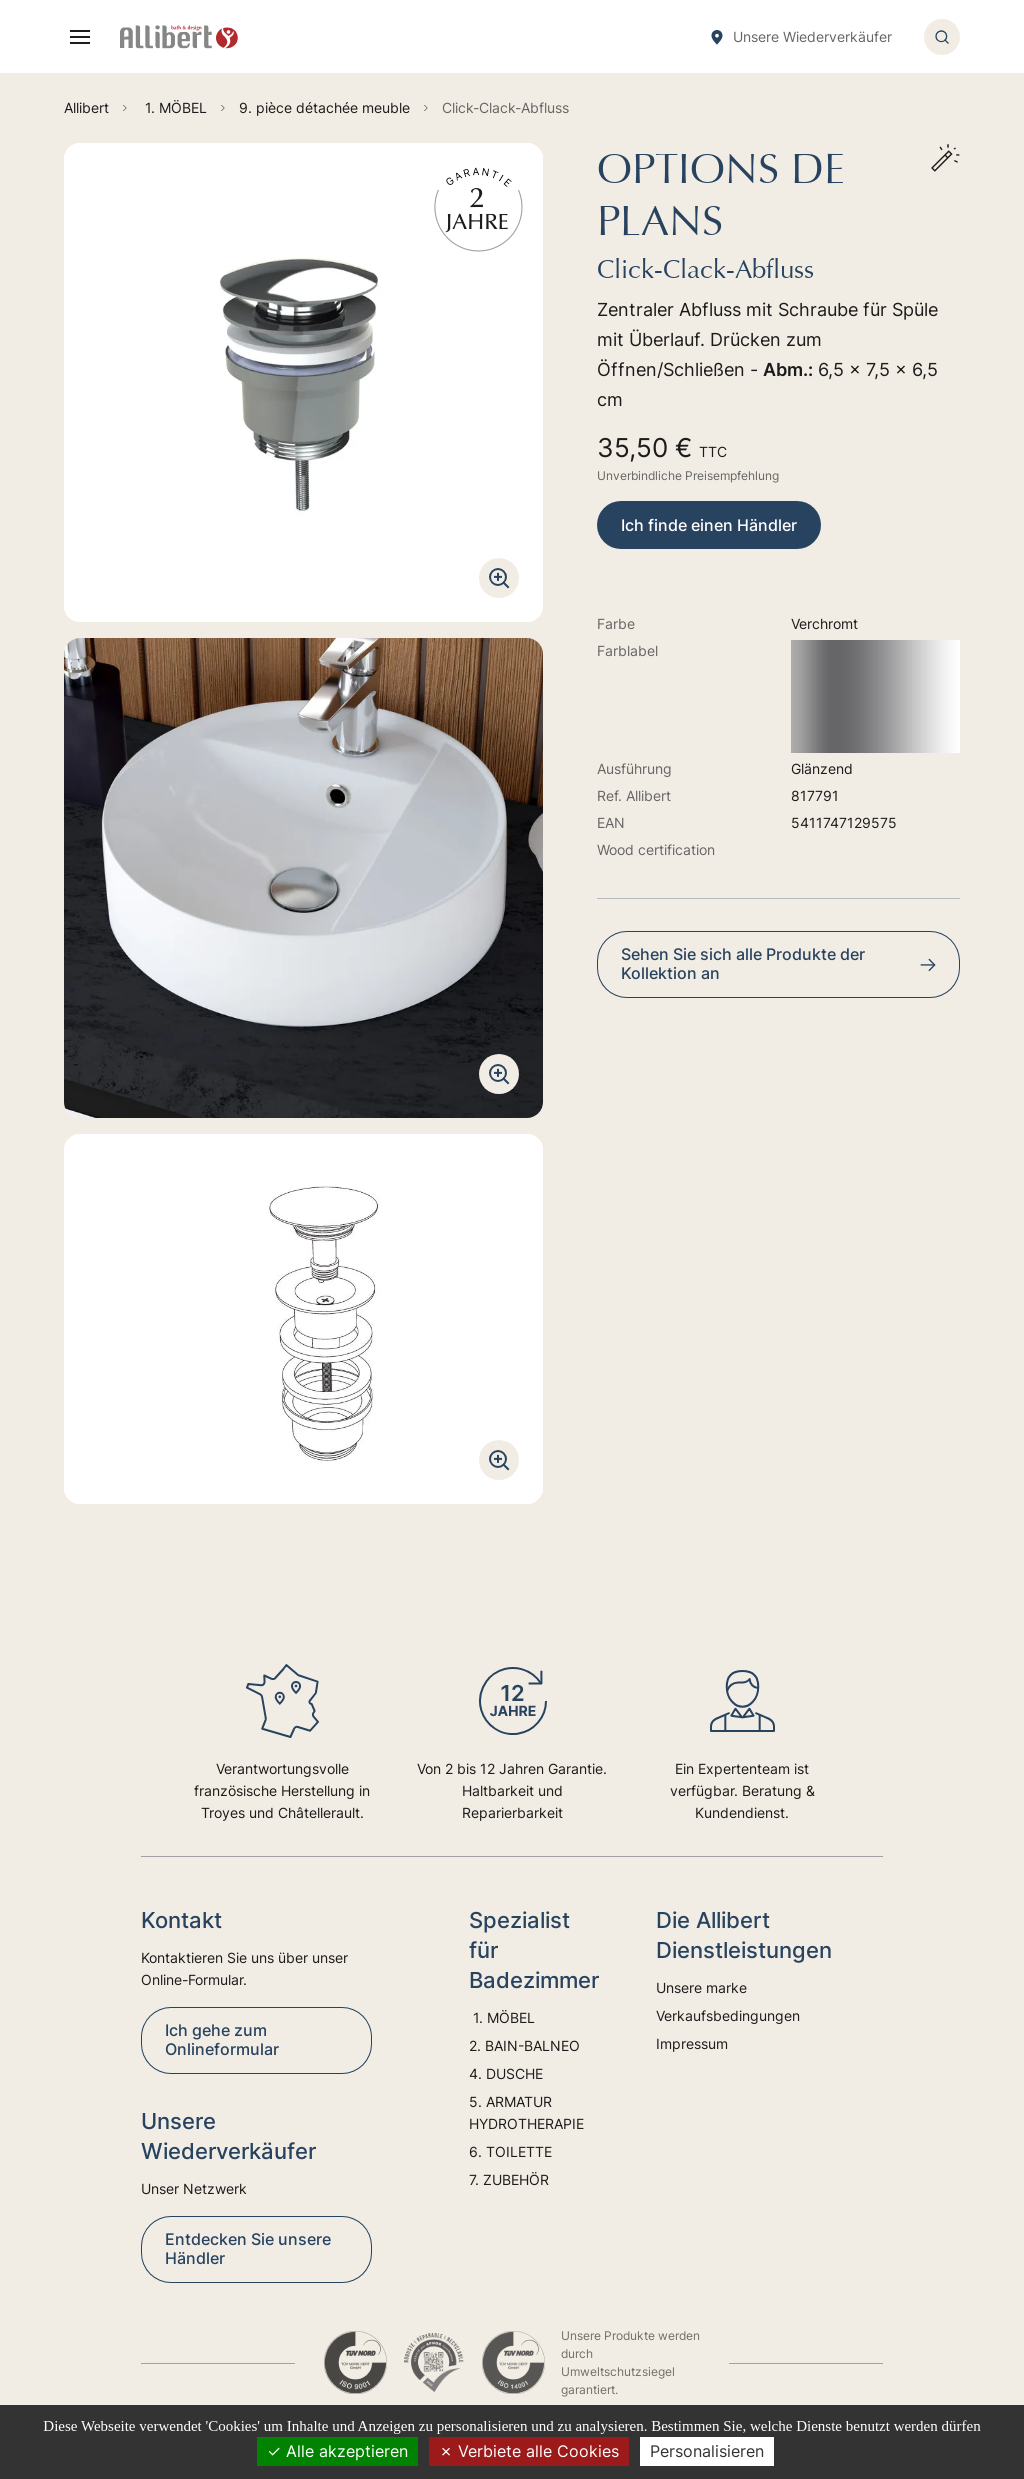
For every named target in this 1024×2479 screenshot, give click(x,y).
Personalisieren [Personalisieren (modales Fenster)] (707, 2451)
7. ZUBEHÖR (509, 2179)
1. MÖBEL (502, 2017)
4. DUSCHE (508, 2073)
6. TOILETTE (510, 2151)
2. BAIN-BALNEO (524, 2045)
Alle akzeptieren (337, 2451)
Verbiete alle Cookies (529, 2451)
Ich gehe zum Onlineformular (222, 2039)
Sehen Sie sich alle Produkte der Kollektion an (778, 963)
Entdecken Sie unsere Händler (248, 2248)
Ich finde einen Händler (709, 525)
